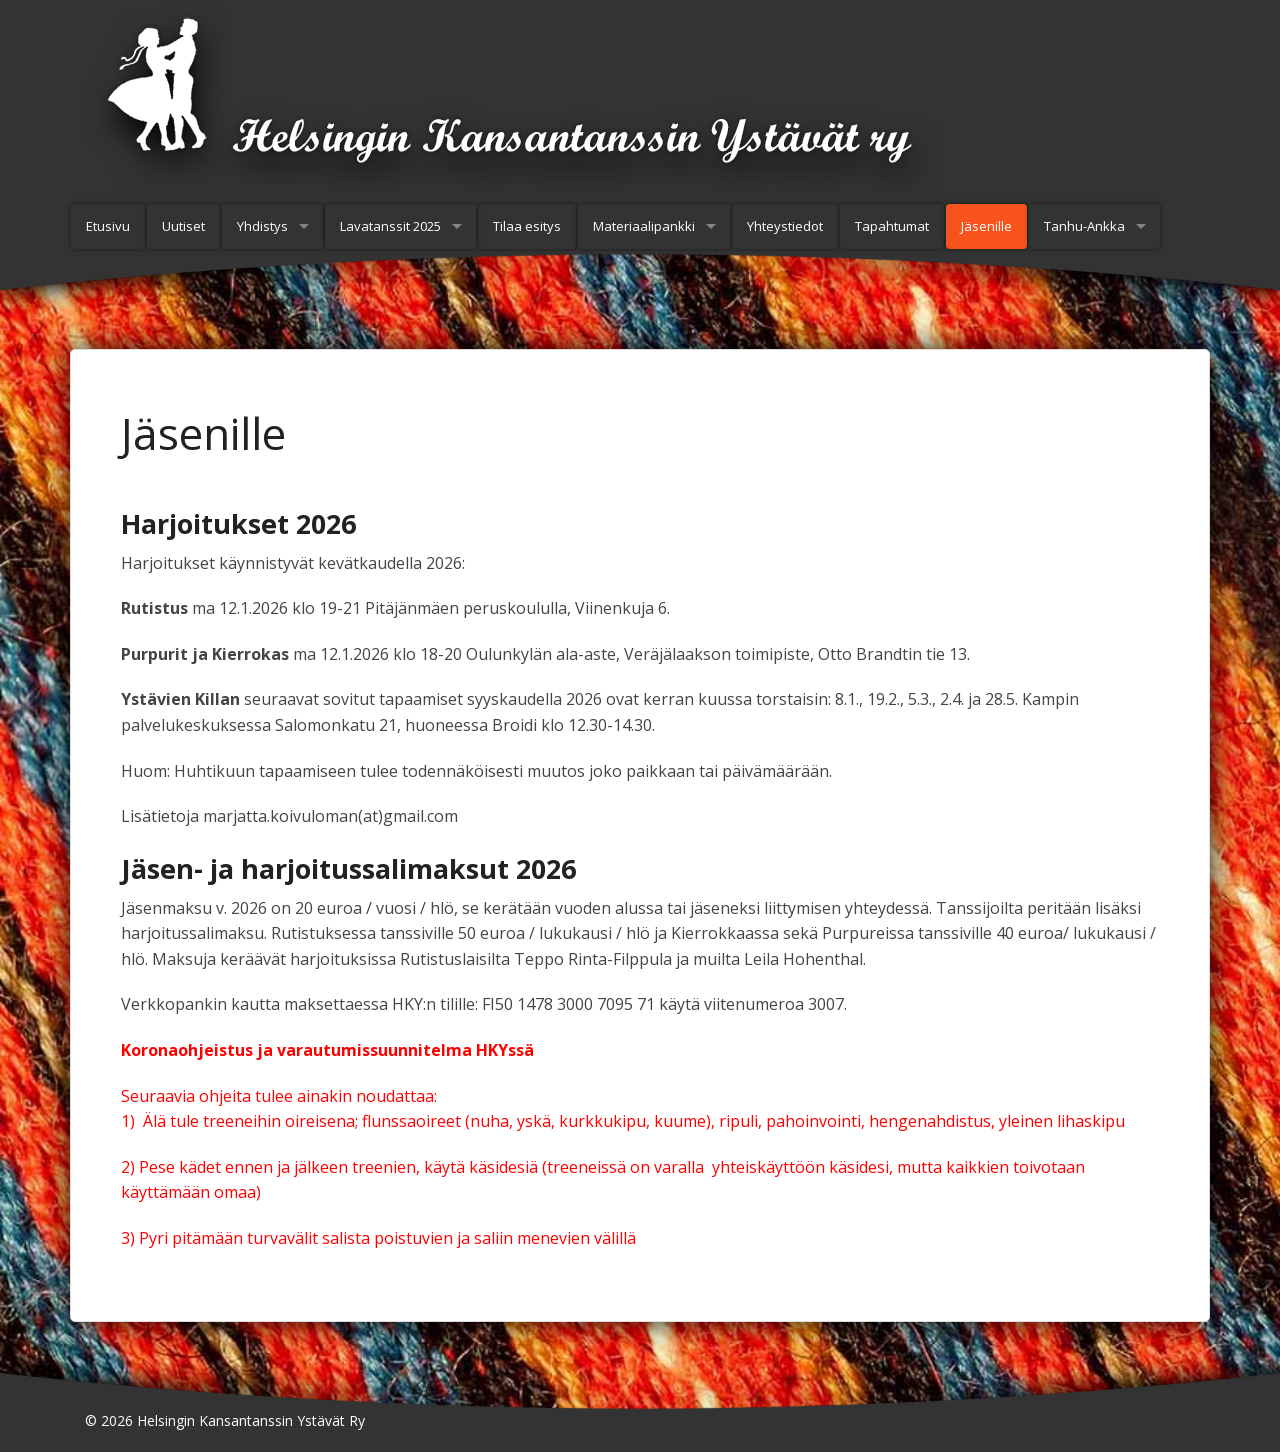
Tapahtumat (892, 226)
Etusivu (108, 226)
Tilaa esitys (527, 226)
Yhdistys (262, 226)
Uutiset (183, 226)
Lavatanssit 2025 (390, 226)
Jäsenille (986, 226)
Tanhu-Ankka (1084, 226)
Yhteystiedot (785, 226)
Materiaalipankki (644, 226)
